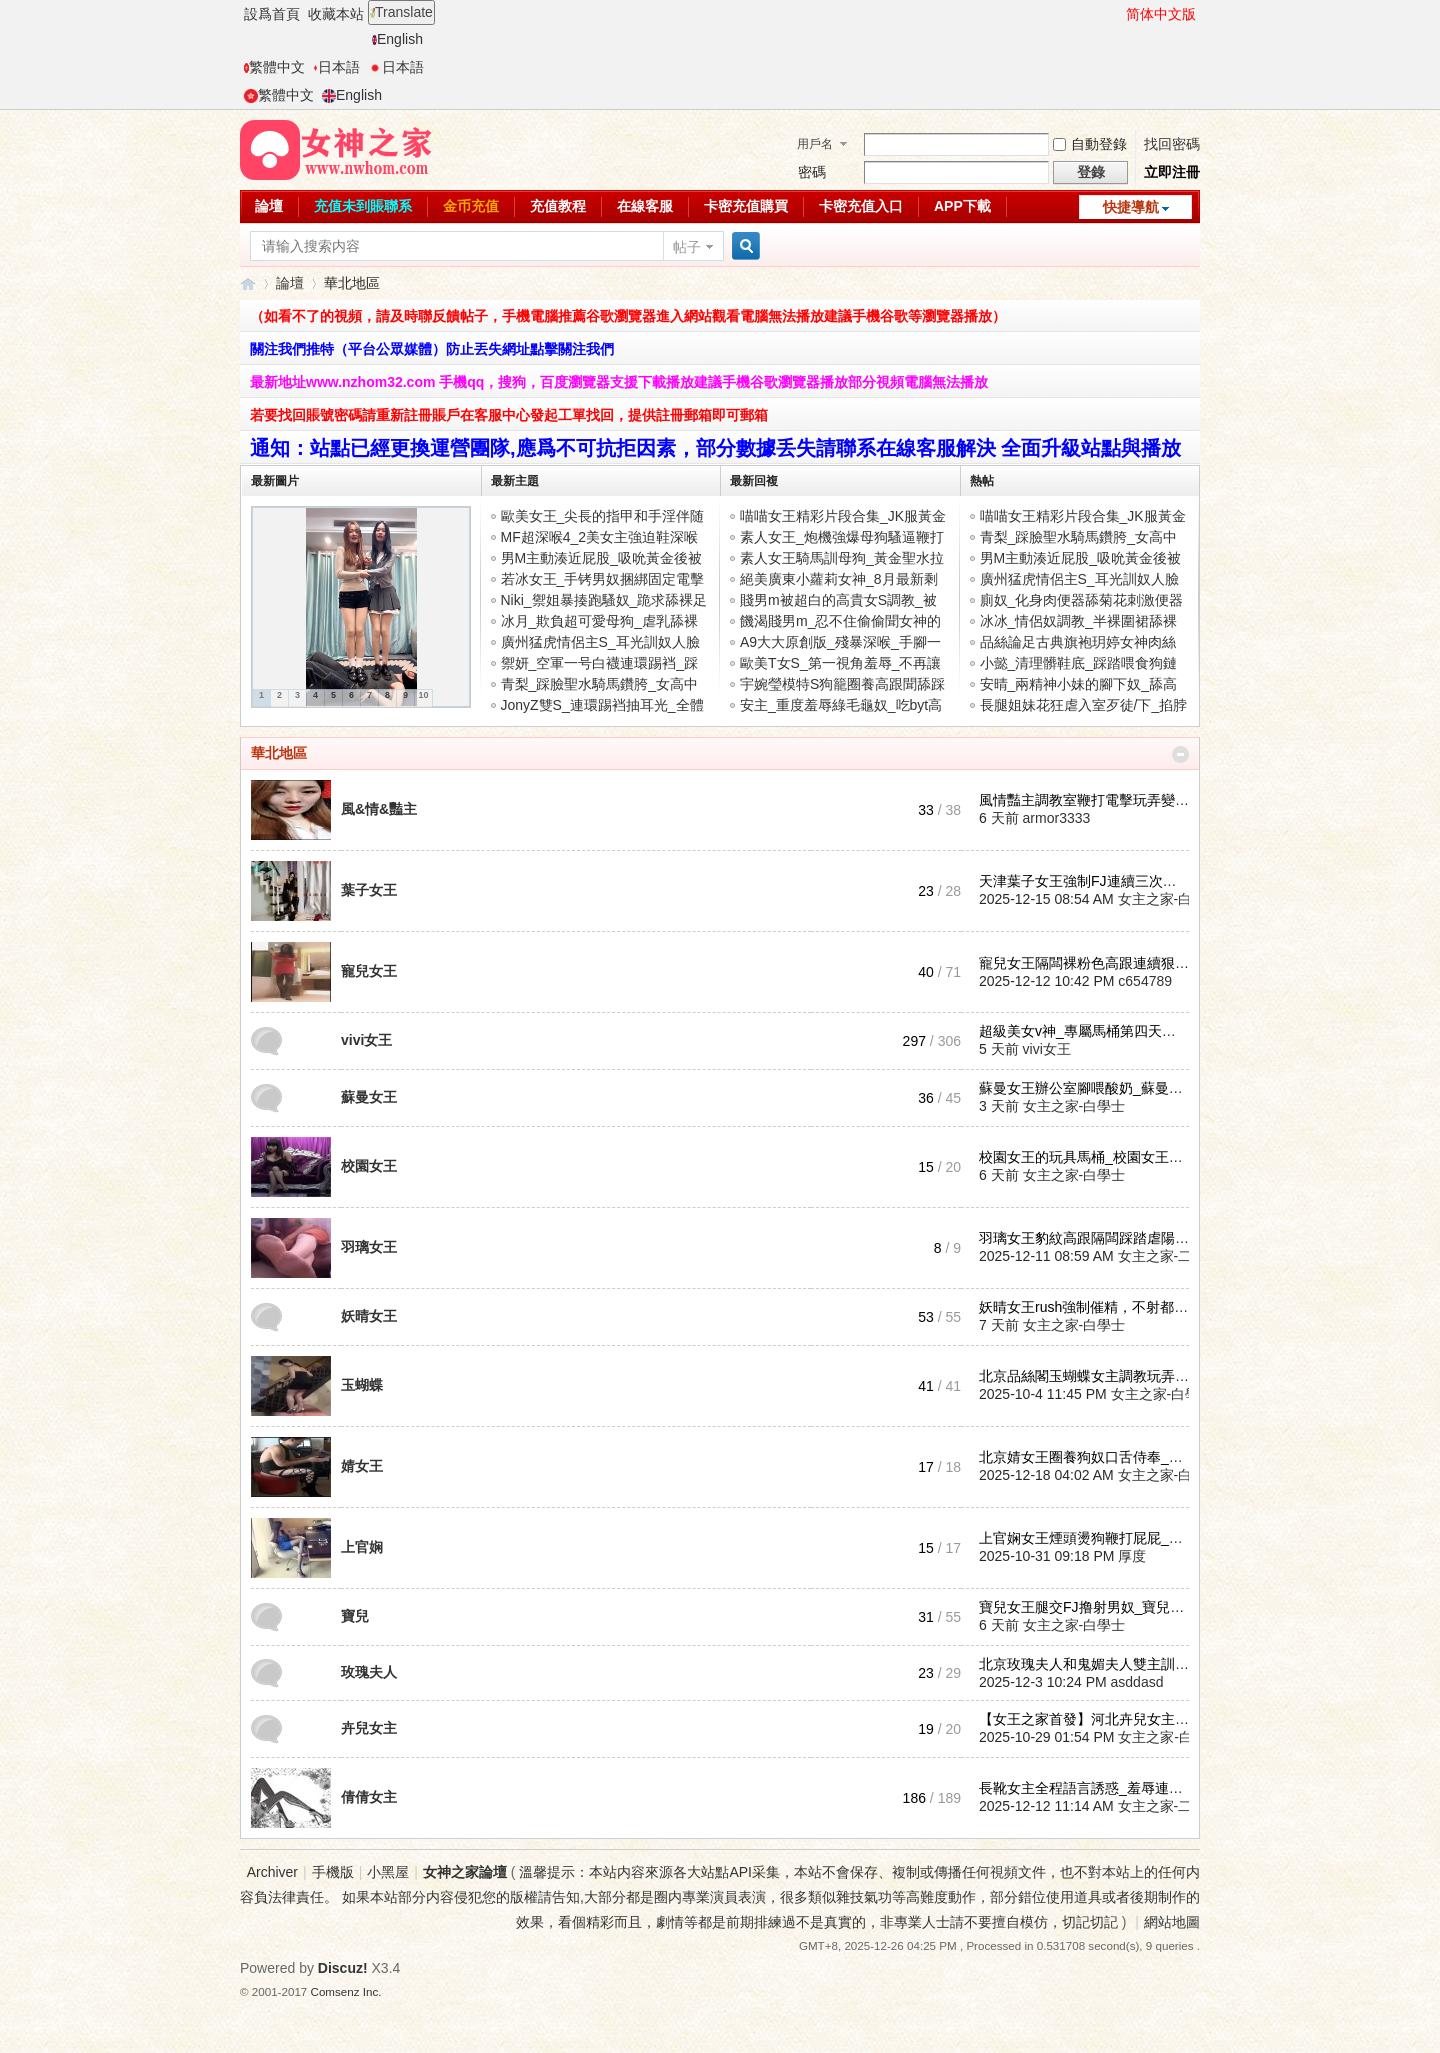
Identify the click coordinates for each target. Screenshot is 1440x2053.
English (397, 39)
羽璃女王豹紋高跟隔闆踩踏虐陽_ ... (1088, 1238)
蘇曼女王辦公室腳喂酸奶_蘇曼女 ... (1088, 1088)
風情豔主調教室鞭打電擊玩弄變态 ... (1092, 800)
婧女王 (362, 1466)
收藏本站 (336, 14)
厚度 (1132, 1556)
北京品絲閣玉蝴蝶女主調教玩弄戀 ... (1092, 1376)
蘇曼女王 (369, 1097)
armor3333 (1057, 818)
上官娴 (362, 1547)
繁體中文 (274, 67)
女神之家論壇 (248, 283)
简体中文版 (1161, 14)
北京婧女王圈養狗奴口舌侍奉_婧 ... (1088, 1457)
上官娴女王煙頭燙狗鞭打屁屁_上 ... (1088, 1538)
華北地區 (279, 753)
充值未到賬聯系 (363, 206)
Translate (401, 12)
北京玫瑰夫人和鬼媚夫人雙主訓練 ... (1092, 1664)
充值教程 (558, 206)
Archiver (272, 1872)
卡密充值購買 (746, 206)
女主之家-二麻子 (1169, 1256)
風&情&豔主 (379, 809)
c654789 (1145, 981)
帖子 (687, 247)
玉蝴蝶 (362, 1385)
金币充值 (471, 206)
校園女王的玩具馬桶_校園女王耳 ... (1088, 1157)
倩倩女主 (369, 1797)
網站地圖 (1172, 1922)
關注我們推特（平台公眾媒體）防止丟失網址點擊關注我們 (432, 349)
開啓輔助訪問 (1117, 14)
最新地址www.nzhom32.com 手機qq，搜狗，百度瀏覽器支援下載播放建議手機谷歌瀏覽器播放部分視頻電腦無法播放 (619, 382)
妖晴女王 (369, 1316)
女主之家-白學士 (1169, 899)
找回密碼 (1172, 144)
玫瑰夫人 (369, 1672)
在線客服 (645, 206)
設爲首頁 (272, 14)
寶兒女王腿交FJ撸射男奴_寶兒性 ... (1089, 1607)
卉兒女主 (369, 1728)
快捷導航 (1131, 207)
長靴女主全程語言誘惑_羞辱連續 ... (1088, 1788)
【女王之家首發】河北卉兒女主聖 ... (1092, 1719)
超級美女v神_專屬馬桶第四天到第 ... (1092, 1031)
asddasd (1137, 1682)
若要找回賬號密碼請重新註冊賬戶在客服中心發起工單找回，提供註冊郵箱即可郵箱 (509, 415)
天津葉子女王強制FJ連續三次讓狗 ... (1092, 881)
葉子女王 (369, 890)
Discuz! (343, 1968)
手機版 (333, 1872)
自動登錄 (1090, 144)
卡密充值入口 (861, 206)
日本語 (336, 67)
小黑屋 (388, 1872)
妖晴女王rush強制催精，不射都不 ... (1091, 1307)
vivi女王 (366, 1040)
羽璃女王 (369, 1247)
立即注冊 (1172, 172)
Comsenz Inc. (346, 1991)
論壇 (269, 206)
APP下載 (962, 206)
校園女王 (369, 1166)
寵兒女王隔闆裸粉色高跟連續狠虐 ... (1092, 963)
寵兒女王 (369, 971)
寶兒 (355, 1616)
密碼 (812, 172)
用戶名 (815, 144)
